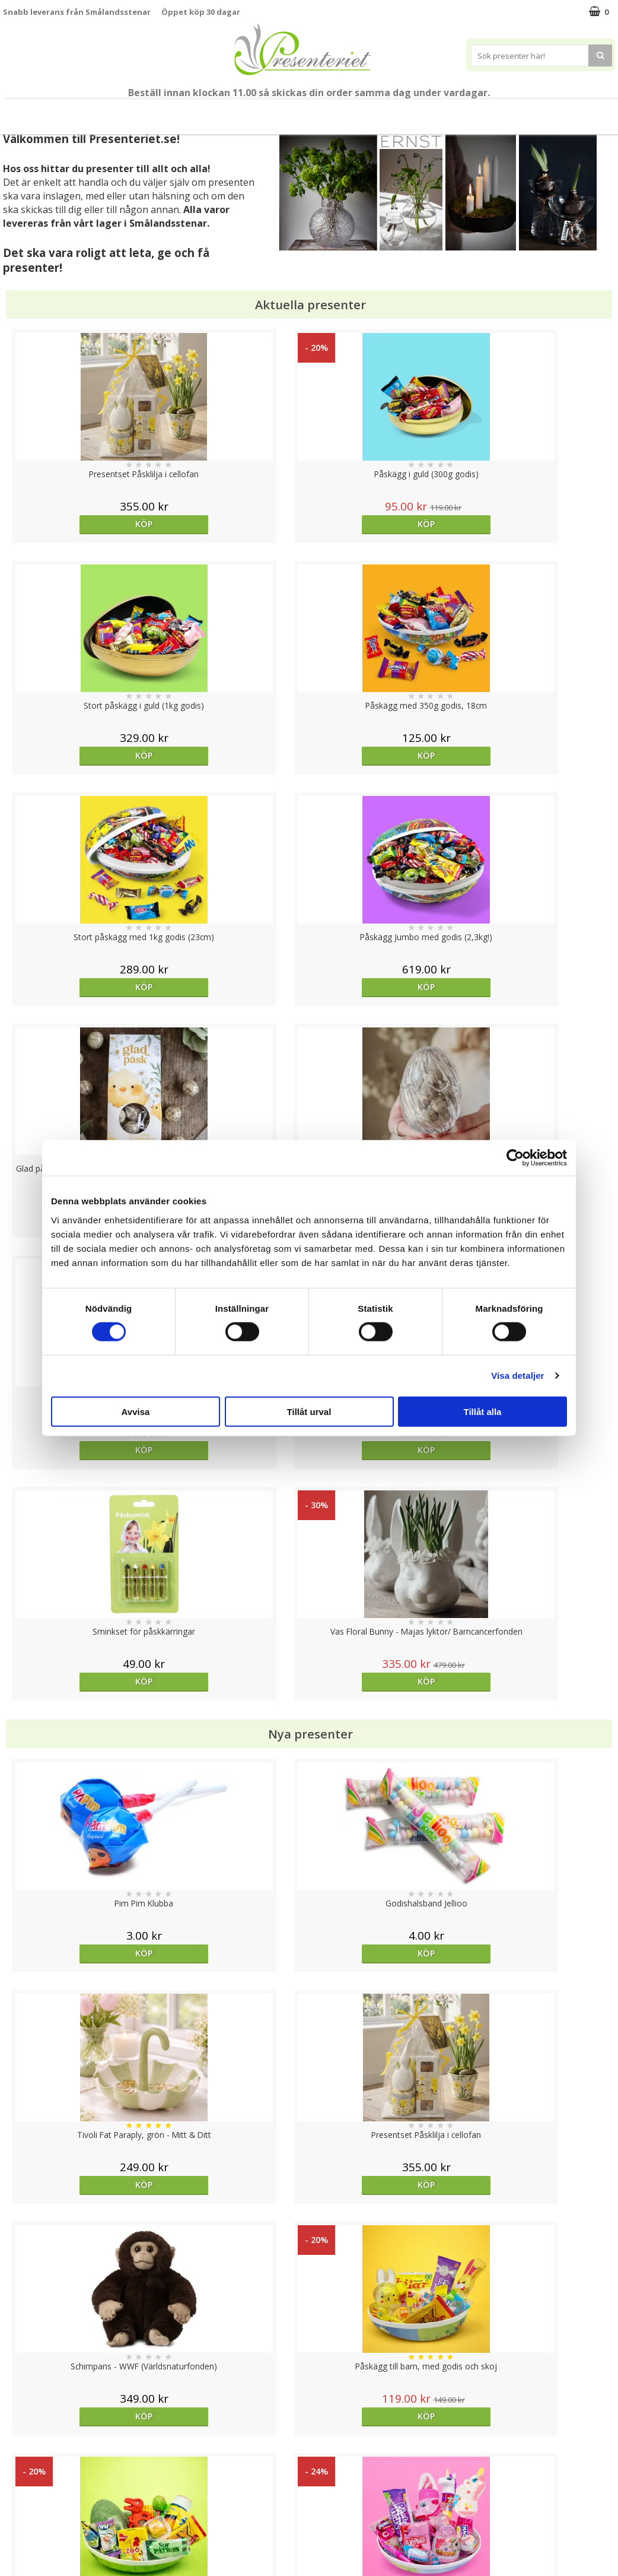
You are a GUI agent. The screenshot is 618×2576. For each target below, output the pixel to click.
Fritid (413, 111)
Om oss (18, 2501)
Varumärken (26, 2465)
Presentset (191, 111)
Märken (512, 111)
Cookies (18, 2447)
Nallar (14, 2537)
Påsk (132, 111)
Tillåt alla (483, 1411)
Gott (460, 111)
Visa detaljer (517, 1376)
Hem (323, 111)
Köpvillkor (22, 2483)
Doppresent (26, 2555)
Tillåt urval (309, 1411)
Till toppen (309, 2406)
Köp (79, 523)
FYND (556, 112)
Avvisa (136, 1411)
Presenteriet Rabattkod (49, 2519)
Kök (367, 111)
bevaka (385, 1762)
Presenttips (263, 111)
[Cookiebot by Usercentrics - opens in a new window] (515, 1158)
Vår (91, 112)
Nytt (59, 112)
